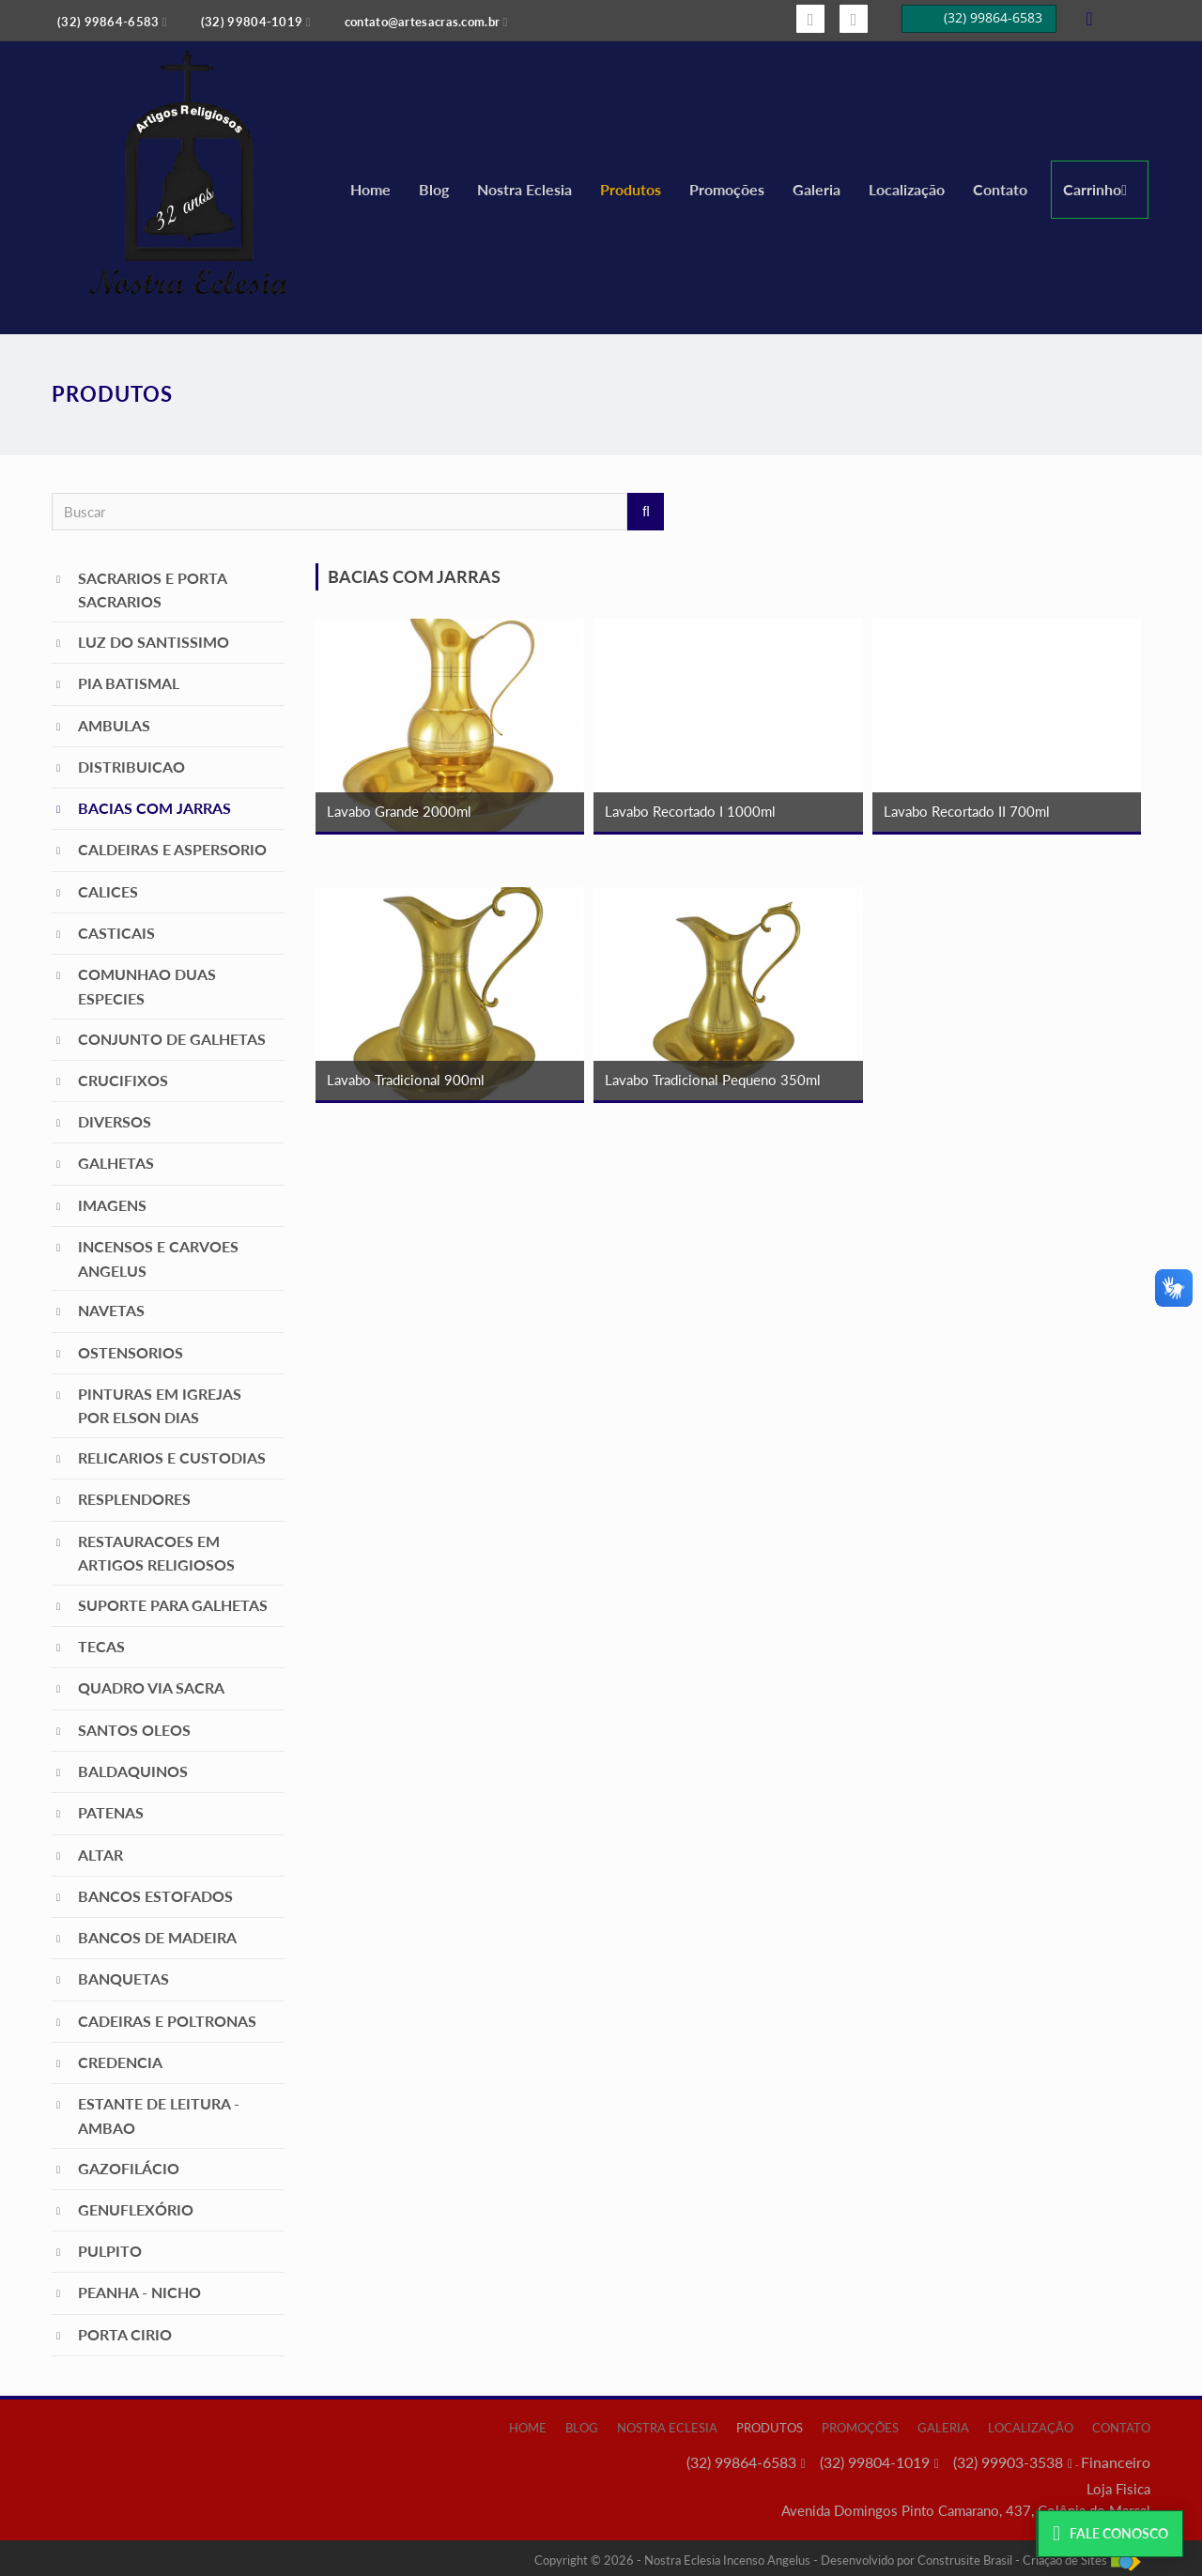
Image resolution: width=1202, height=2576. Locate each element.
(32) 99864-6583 (741, 2462)
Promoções (726, 189)
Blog (434, 189)
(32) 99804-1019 (875, 2462)
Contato (1000, 189)
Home (370, 189)
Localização (907, 189)
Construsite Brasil (964, 2560)
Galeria (816, 189)
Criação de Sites (1065, 2560)
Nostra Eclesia (524, 189)
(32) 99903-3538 (1008, 2462)
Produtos (630, 189)
